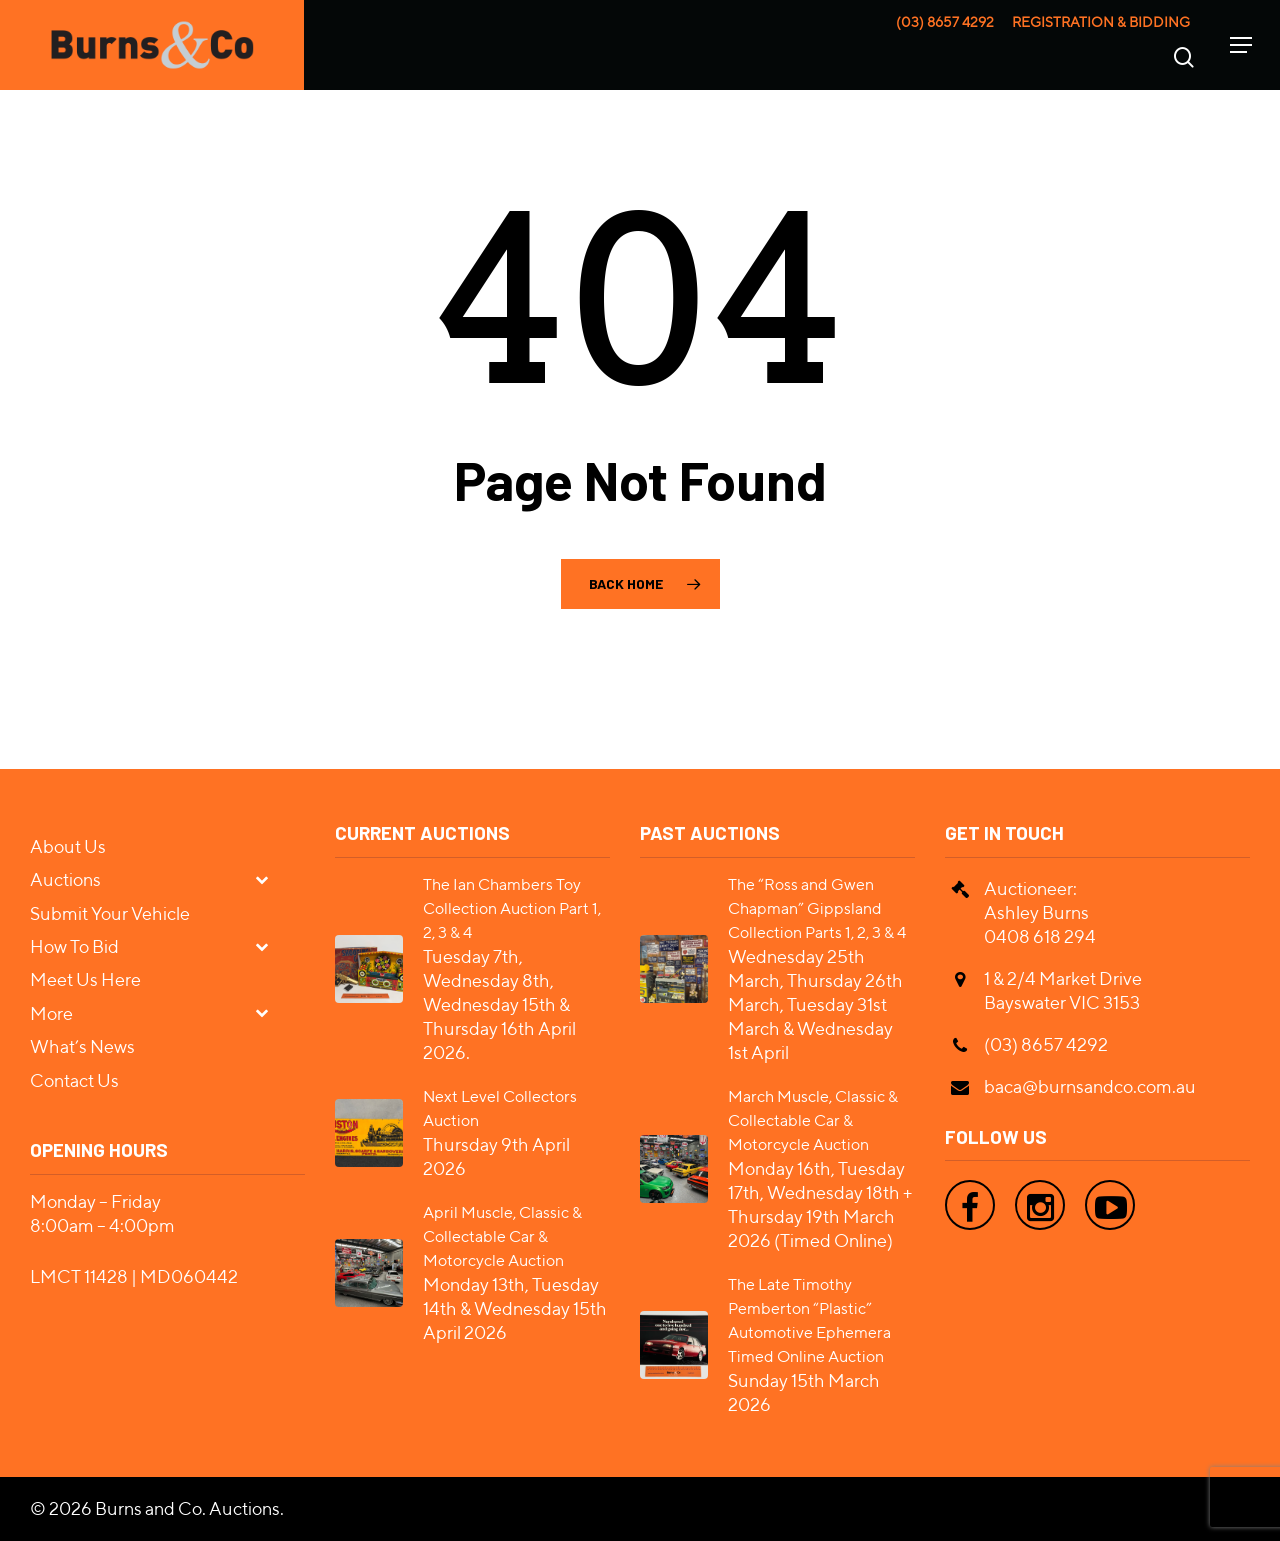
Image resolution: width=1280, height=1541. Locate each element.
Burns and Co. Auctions (187, 1508)
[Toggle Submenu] (270, 878)
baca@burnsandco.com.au (1090, 1086)
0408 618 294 (1040, 936)
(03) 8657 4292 (945, 22)
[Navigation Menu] (1241, 45)
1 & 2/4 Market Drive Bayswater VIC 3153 (1063, 990)
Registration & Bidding (1101, 22)
